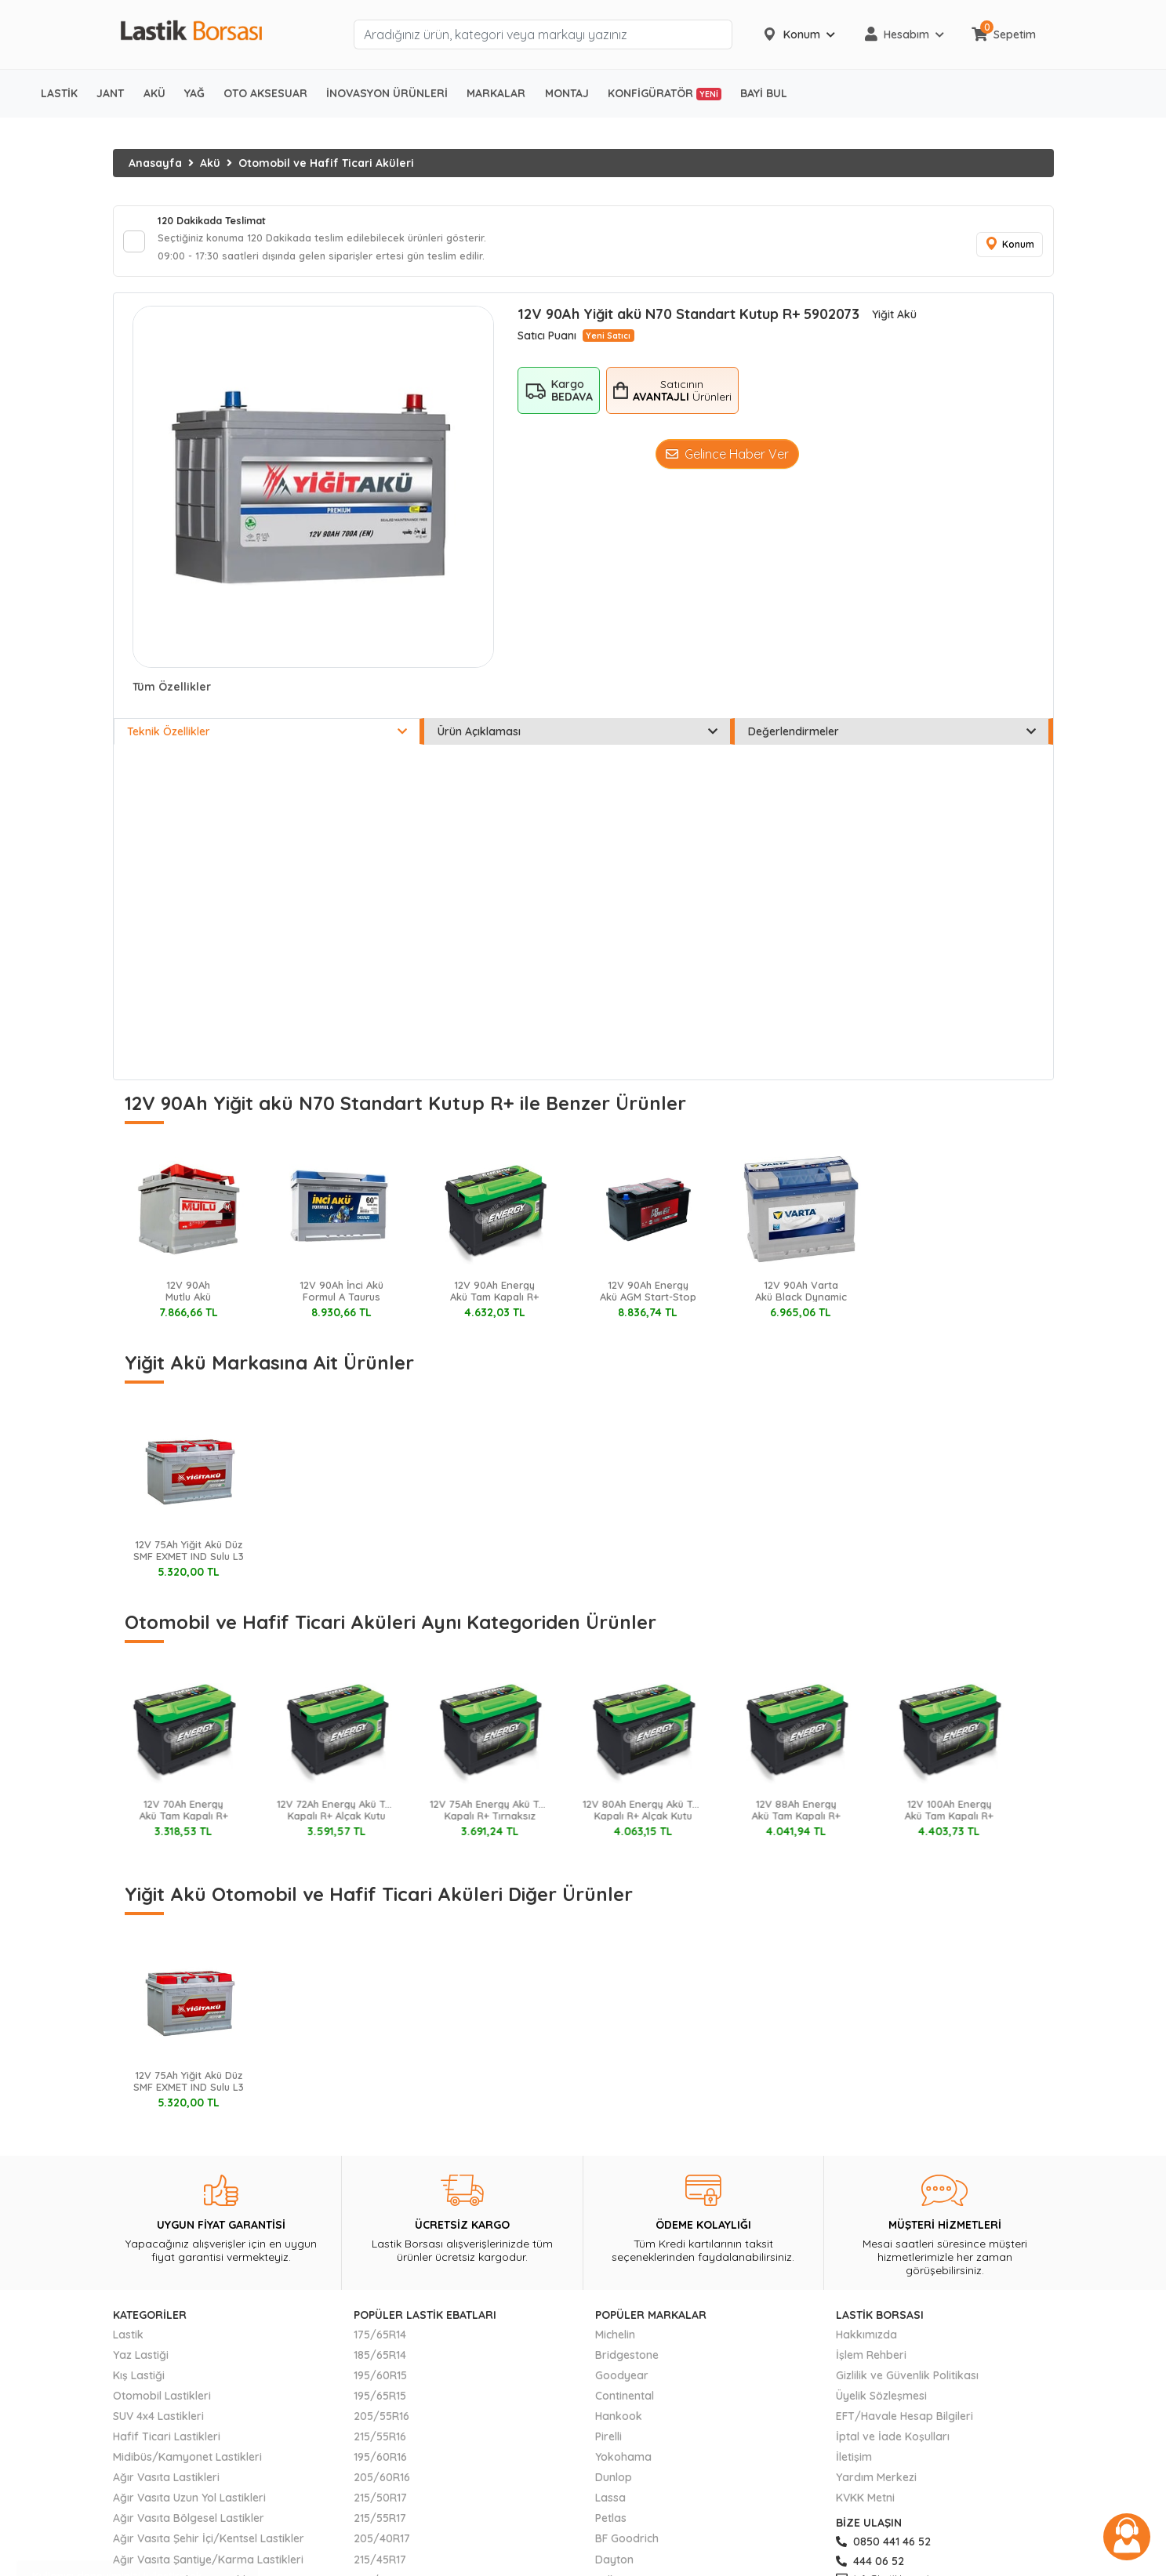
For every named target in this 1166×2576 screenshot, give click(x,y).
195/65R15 (380, 2403)
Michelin (615, 2341)
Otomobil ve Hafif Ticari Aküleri (326, 163)
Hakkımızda (866, 2341)
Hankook (618, 2423)
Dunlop (613, 2484)
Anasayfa (155, 163)
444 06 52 (870, 2567)
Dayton (614, 2566)
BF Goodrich (627, 2545)
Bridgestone (627, 2361)
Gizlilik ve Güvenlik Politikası (907, 2382)
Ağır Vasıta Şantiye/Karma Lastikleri (208, 2566)
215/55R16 (380, 2443)
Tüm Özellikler (172, 694)
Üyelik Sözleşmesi (881, 2403)
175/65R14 (380, 2341)
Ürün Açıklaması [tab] (577, 738)
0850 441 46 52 (883, 2549)
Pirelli (608, 2443)
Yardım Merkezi (876, 2484)
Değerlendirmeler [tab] (892, 738)
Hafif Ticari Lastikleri (166, 2443)
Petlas (611, 2525)
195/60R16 (380, 2464)
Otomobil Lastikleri (162, 2403)
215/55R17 (380, 2525)
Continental (624, 2403)
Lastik (128, 2341)
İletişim (854, 2464)
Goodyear (621, 2382)
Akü (210, 163)
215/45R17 (380, 2566)
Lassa (610, 2505)
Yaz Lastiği (141, 2361)
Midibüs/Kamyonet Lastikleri (187, 2464)
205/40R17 (382, 2545)
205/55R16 (381, 2423)
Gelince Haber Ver (727, 461)
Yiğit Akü (894, 321)
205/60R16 (382, 2484)
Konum (1007, 248)
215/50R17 (380, 2505)
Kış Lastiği (139, 2382)
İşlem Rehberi (871, 2361)
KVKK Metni (865, 2505)
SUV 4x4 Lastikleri (158, 2423)
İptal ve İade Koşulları (893, 2443)
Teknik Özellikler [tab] (267, 738)
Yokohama (623, 2464)
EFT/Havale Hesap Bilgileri (904, 2423)
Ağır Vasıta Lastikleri (166, 2484)
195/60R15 (380, 2382)
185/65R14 (380, 2361)
